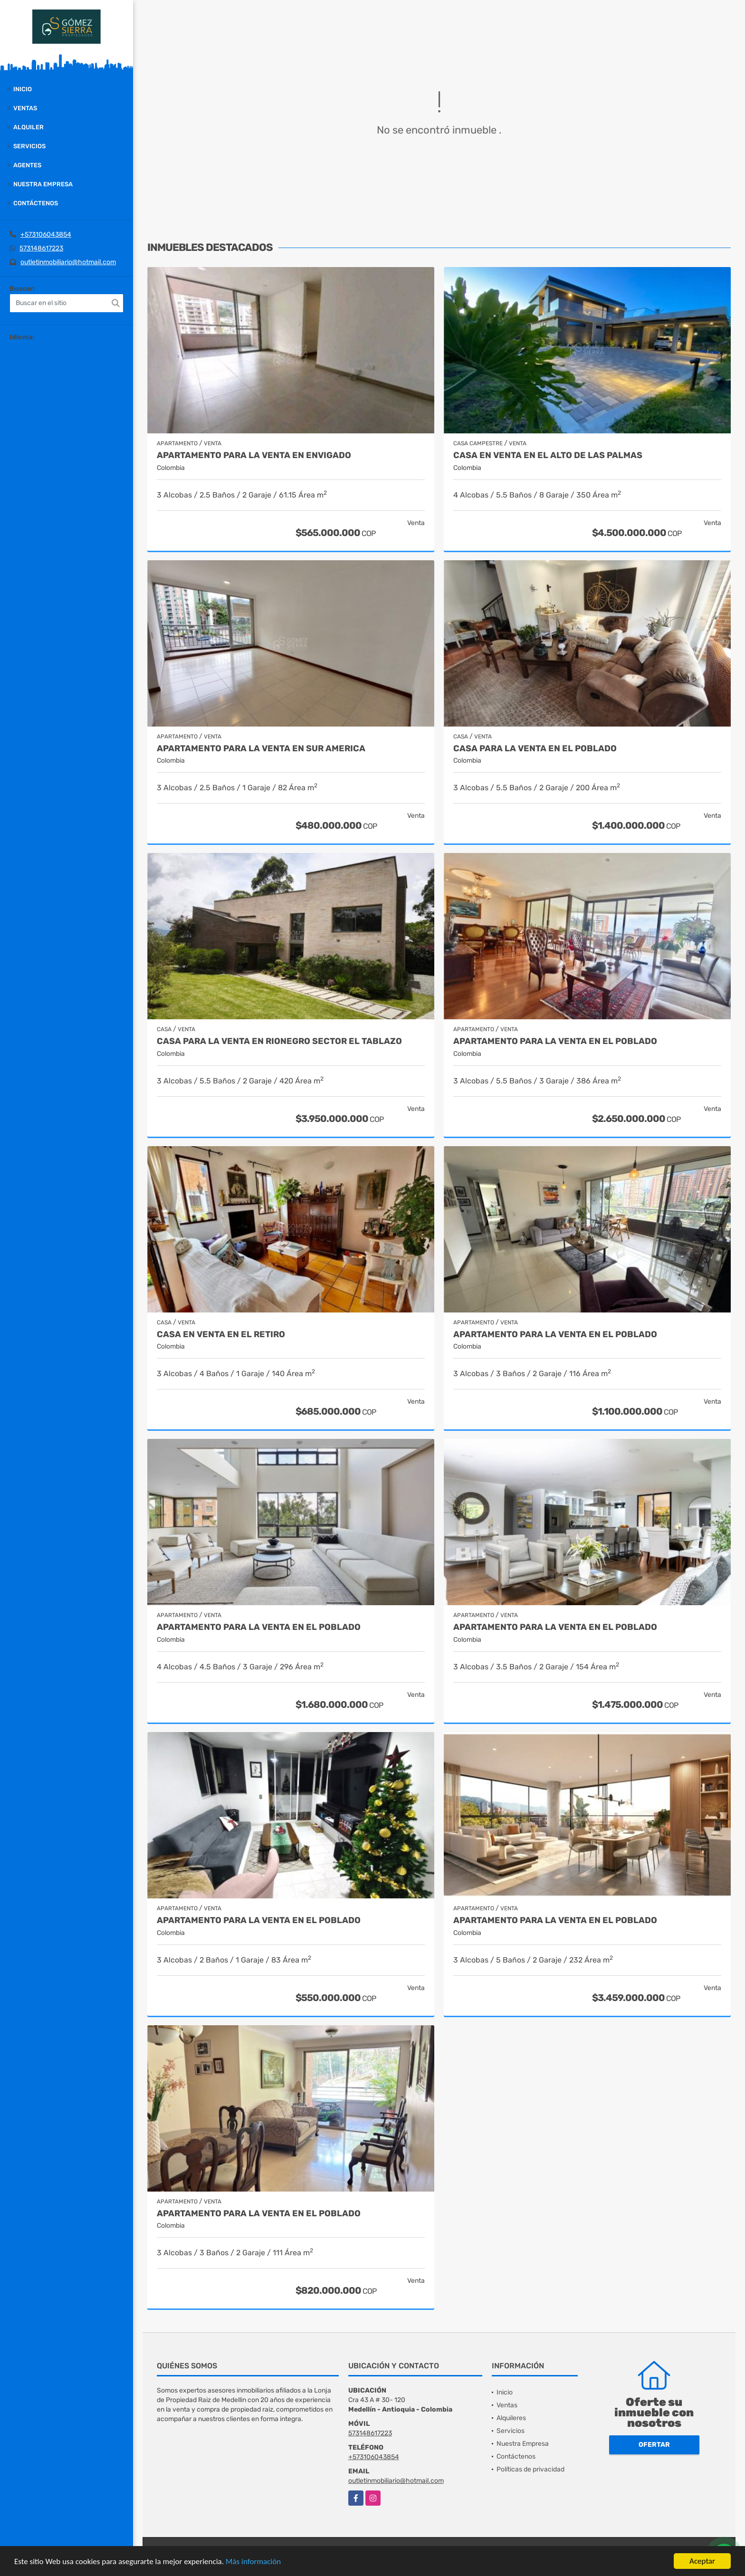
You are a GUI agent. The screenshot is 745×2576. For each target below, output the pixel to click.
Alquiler (28, 127)
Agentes (27, 165)
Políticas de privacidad (530, 2469)
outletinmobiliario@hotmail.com (68, 262)
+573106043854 (45, 234)
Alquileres (511, 2418)
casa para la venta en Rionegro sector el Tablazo (279, 1041)
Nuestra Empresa (43, 184)
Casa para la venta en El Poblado (535, 749)
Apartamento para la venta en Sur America (261, 749)
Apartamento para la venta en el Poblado (259, 1627)
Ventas (25, 108)
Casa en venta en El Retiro (221, 1335)
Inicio (22, 89)
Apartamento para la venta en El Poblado (555, 1041)
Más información (253, 2562)
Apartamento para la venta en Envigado (254, 455)
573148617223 (41, 248)
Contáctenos (35, 203)
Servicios (29, 146)
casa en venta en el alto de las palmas (547, 455)
